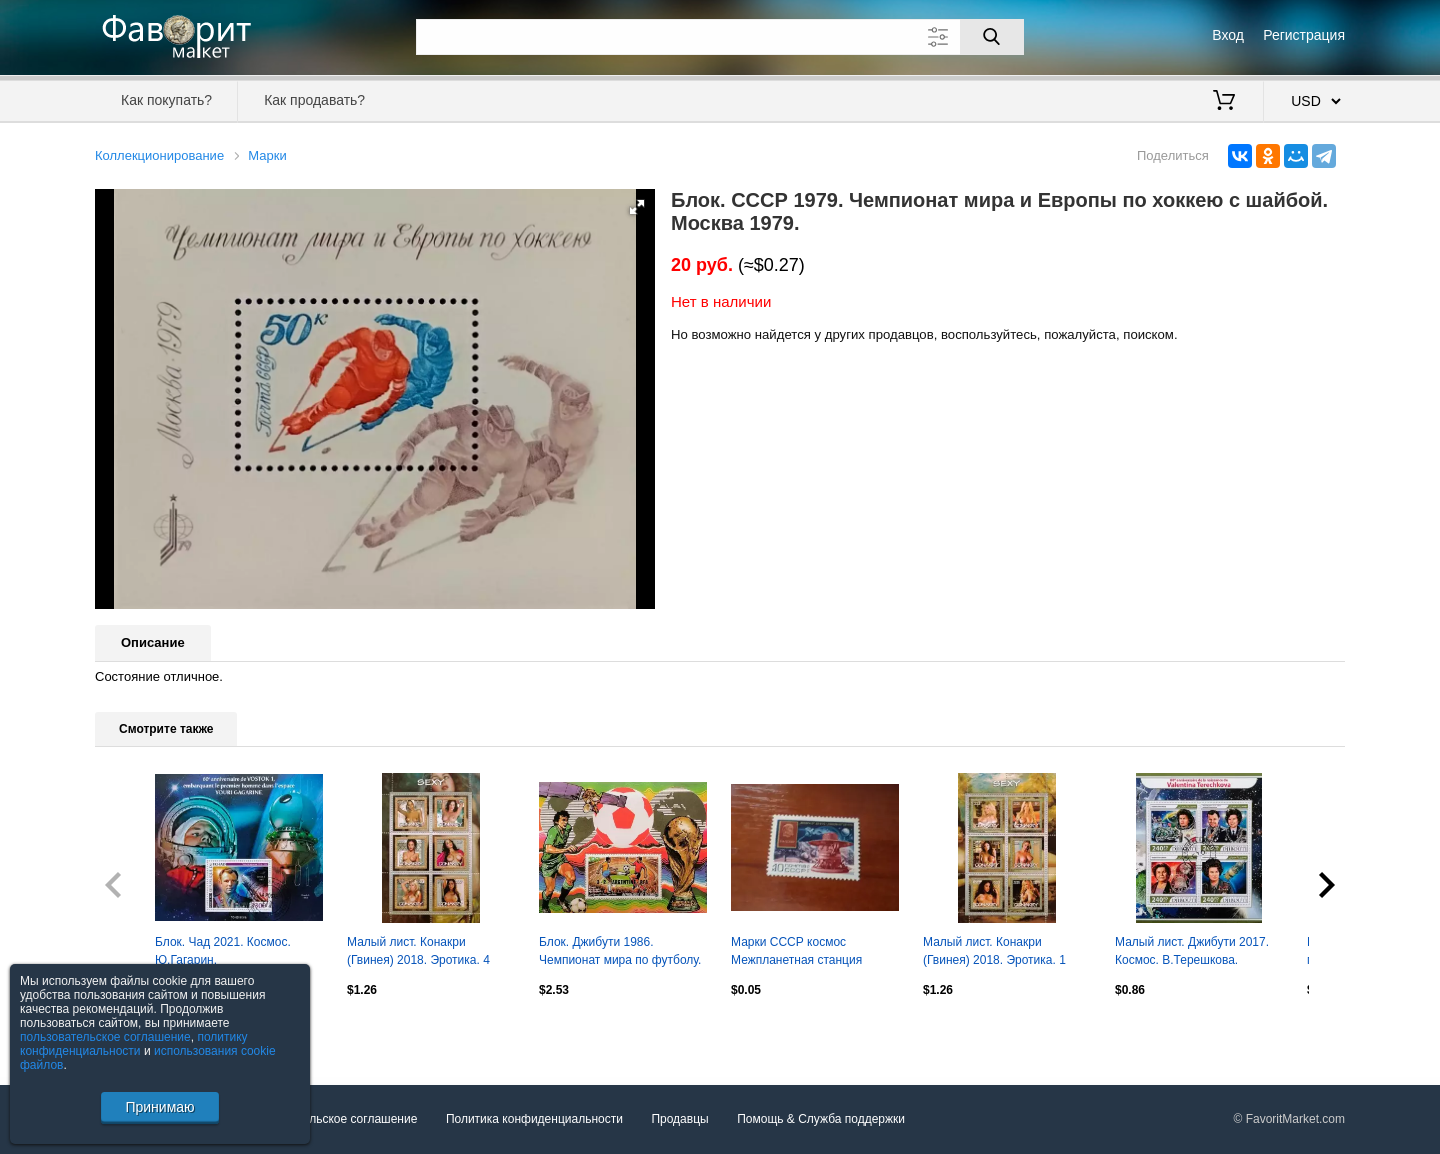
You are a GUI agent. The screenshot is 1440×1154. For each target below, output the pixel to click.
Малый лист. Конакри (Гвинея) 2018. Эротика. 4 (418, 951)
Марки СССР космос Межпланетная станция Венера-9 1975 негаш (796, 953)
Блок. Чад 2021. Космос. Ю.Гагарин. (223, 951)
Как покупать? (166, 100)
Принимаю (159, 1107)
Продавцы (679, 1120)
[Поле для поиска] (720, 37)
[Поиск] (992, 37)
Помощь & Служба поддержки (821, 1120)
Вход (1228, 35)
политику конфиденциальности (134, 1044)
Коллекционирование (159, 155)
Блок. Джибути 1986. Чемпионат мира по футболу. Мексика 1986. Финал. (620, 953)
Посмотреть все (139, 1032)
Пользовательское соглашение (331, 1120)
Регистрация (1304, 35)
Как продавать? (314, 100)
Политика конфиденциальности (534, 1120)
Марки (267, 155)
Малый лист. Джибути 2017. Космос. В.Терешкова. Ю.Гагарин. (1192, 953)
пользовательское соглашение (105, 1037)
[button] (637, 207)
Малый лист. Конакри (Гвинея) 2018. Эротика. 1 (994, 951)
